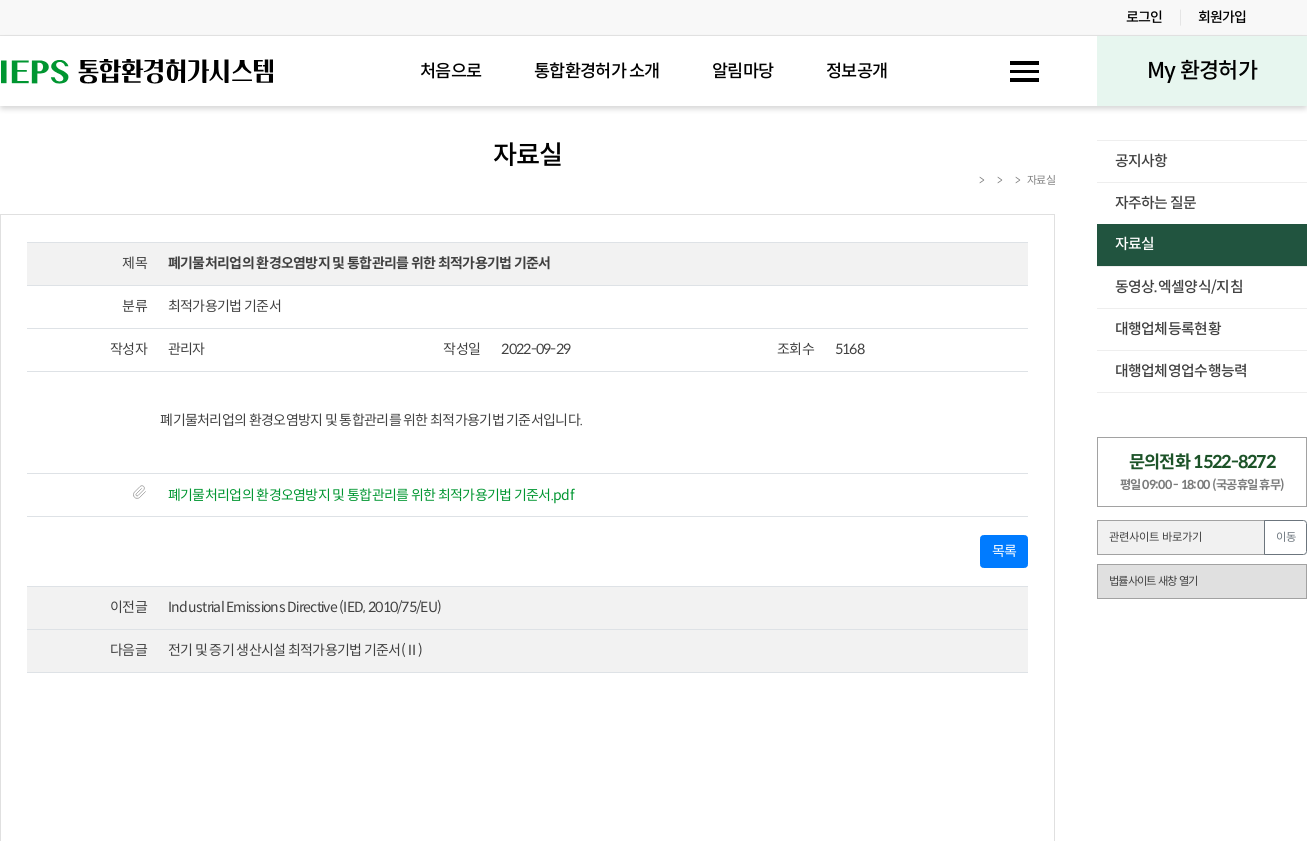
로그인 (1144, 17)
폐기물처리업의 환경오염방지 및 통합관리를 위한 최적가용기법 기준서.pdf (371, 495)
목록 (1004, 551)
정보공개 (856, 71)
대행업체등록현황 (1168, 329)
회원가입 (1222, 17)
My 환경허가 (1202, 70)
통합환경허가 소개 (597, 71)
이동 (1286, 537)
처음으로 (450, 71)
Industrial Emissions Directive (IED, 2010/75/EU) (304, 607)
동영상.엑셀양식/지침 (1179, 287)
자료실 (1135, 244)
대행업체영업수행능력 (1181, 371)
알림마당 (742, 71)
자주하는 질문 (1156, 203)
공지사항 (1141, 161)
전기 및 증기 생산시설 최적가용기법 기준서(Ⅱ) (295, 650)
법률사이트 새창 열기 (1153, 581)
